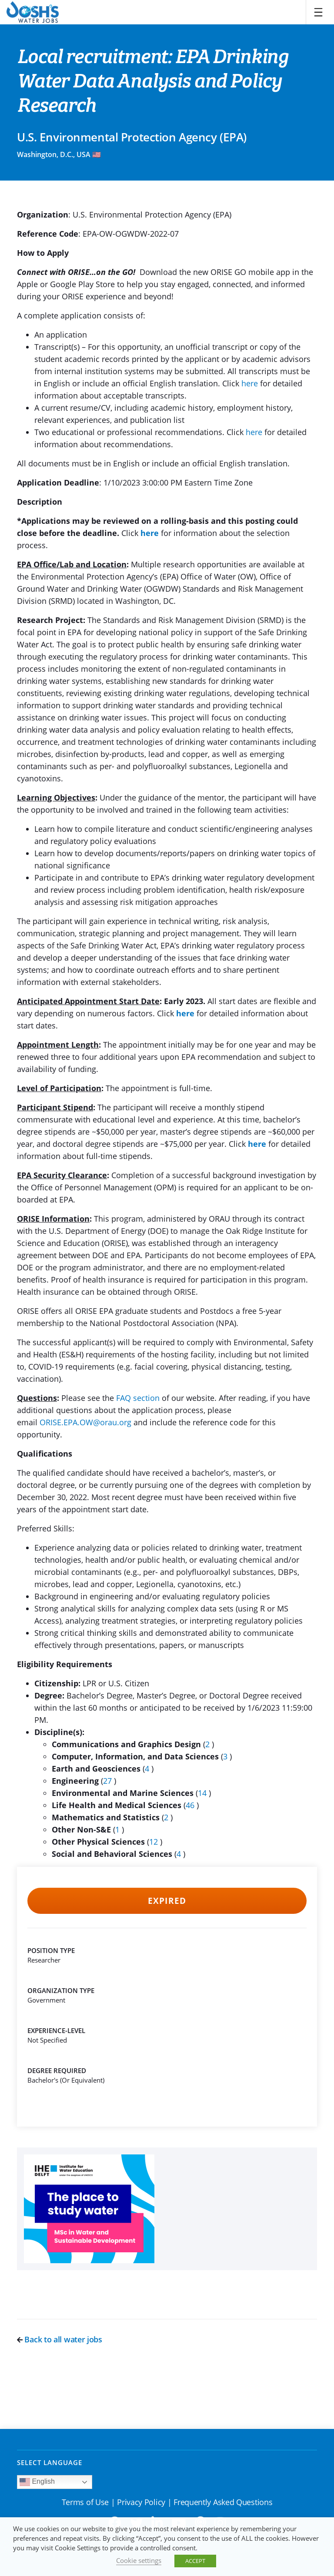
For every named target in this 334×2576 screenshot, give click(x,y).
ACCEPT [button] (195, 2561)
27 (108, 1780)
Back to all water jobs (59, 2339)
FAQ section (138, 1398)
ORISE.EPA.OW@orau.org (85, 1422)
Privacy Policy (141, 2502)
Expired (167, 1900)
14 (203, 1793)
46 (191, 1805)
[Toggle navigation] (318, 12)
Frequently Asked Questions (223, 2502)
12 (154, 1841)
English (37, 2482)
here (249, 383)
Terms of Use (85, 2502)
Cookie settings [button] (138, 2560)
